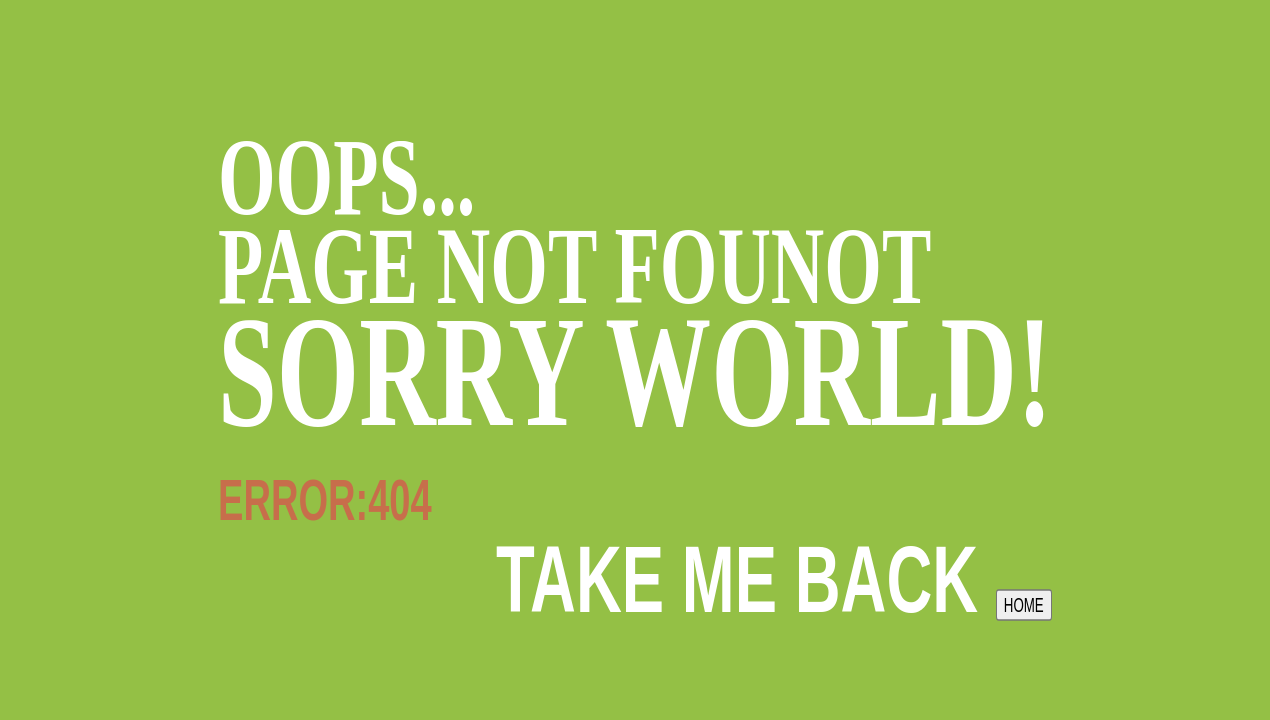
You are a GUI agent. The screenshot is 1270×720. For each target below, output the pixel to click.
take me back (774, 579)
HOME (1024, 605)
